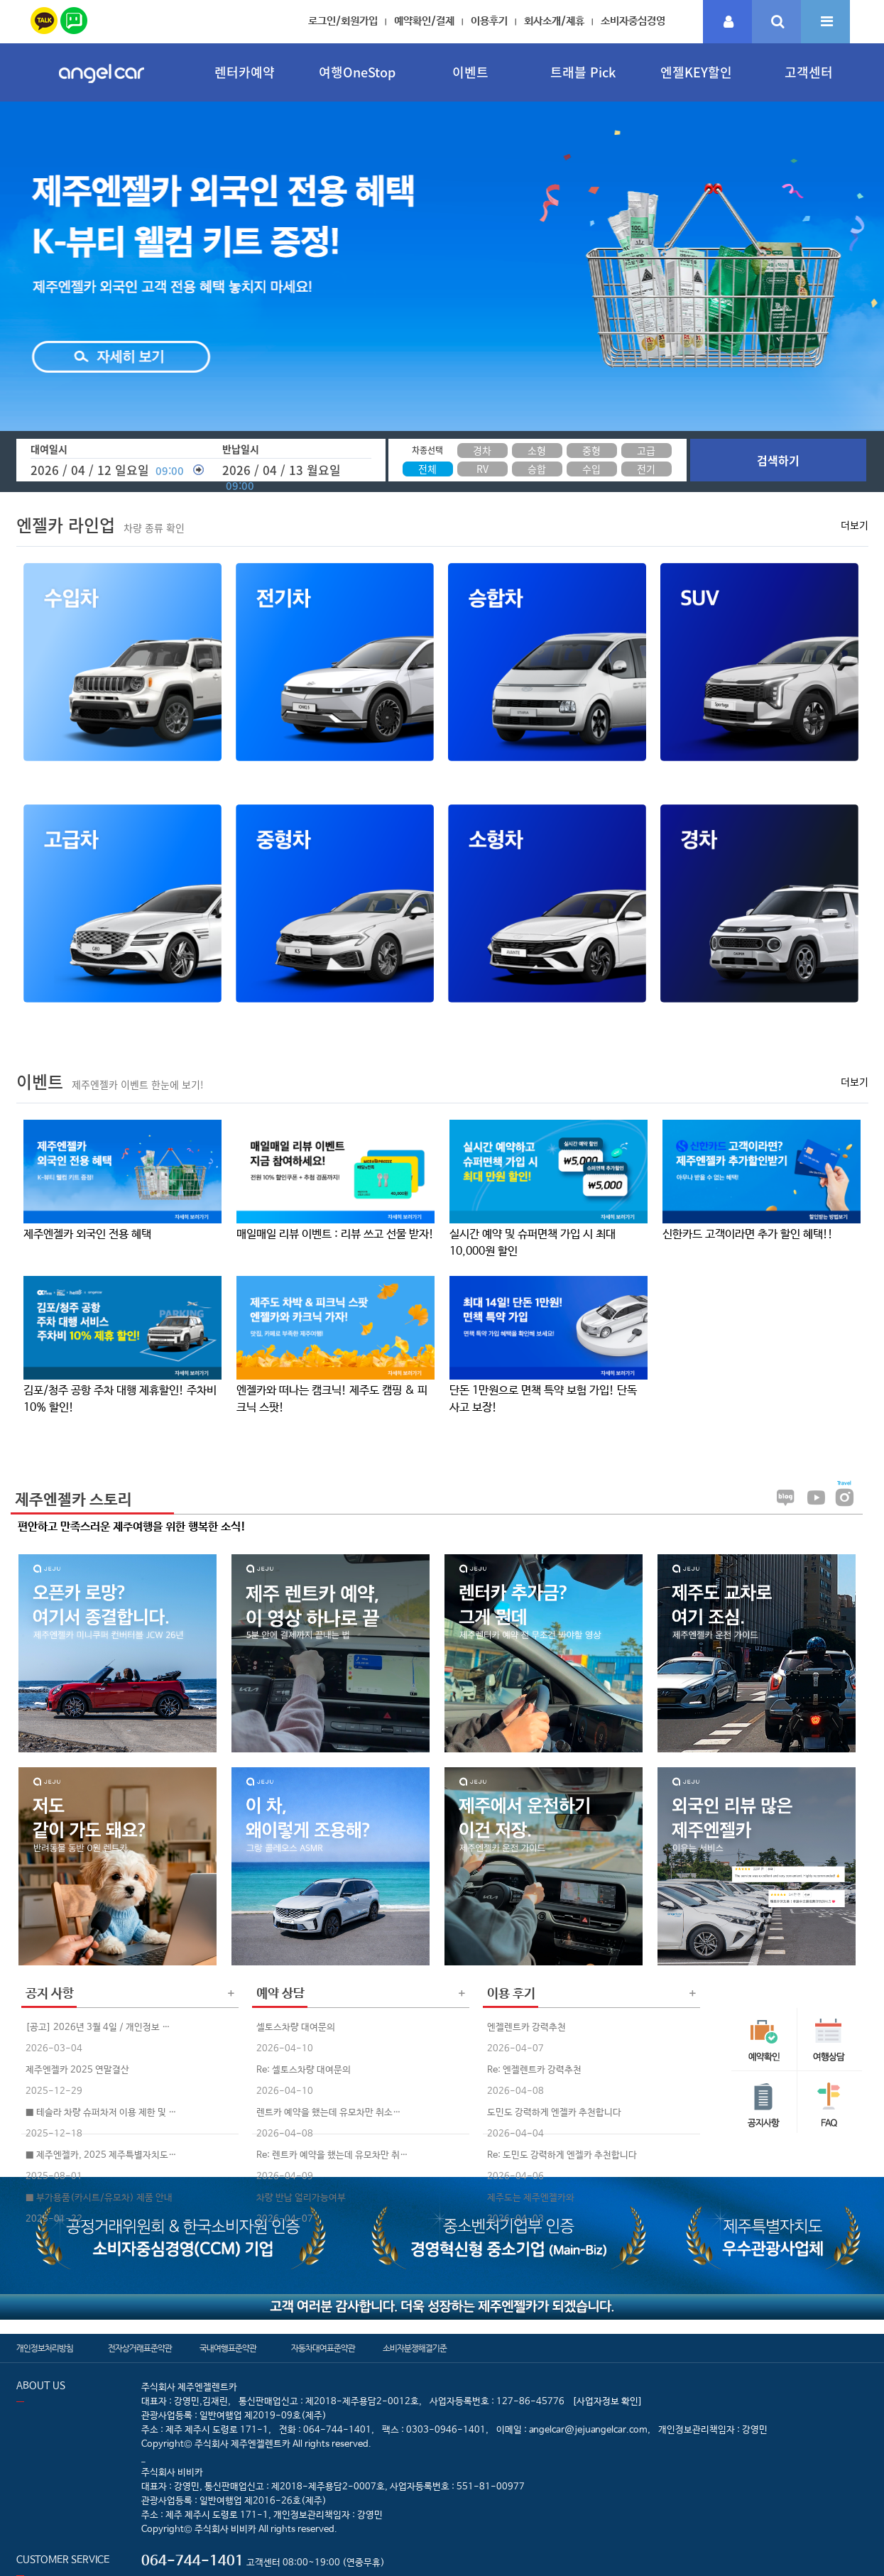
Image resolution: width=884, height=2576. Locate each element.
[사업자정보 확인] (607, 2401)
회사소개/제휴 (554, 21)
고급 (646, 450)
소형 (537, 450)
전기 (646, 469)
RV (482, 469)
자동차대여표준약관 (323, 2349)
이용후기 (489, 21)
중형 (591, 450)
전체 (427, 469)
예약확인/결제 (424, 21)
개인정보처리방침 (44, 2349)
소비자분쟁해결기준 (415, 2349)
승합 (537, 469)
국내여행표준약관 (228, 2349)
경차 (482, 450)
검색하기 (778, 460)
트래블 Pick (583, 72)
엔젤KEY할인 (696, 72)
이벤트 (470, 72)
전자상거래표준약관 (140, 2349)
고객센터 (809, 72)
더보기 (854, 525)
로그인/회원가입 (343, 21)
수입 (591, 469)
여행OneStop (357, 72)
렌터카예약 (244, 72)
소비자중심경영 (633, 21)
